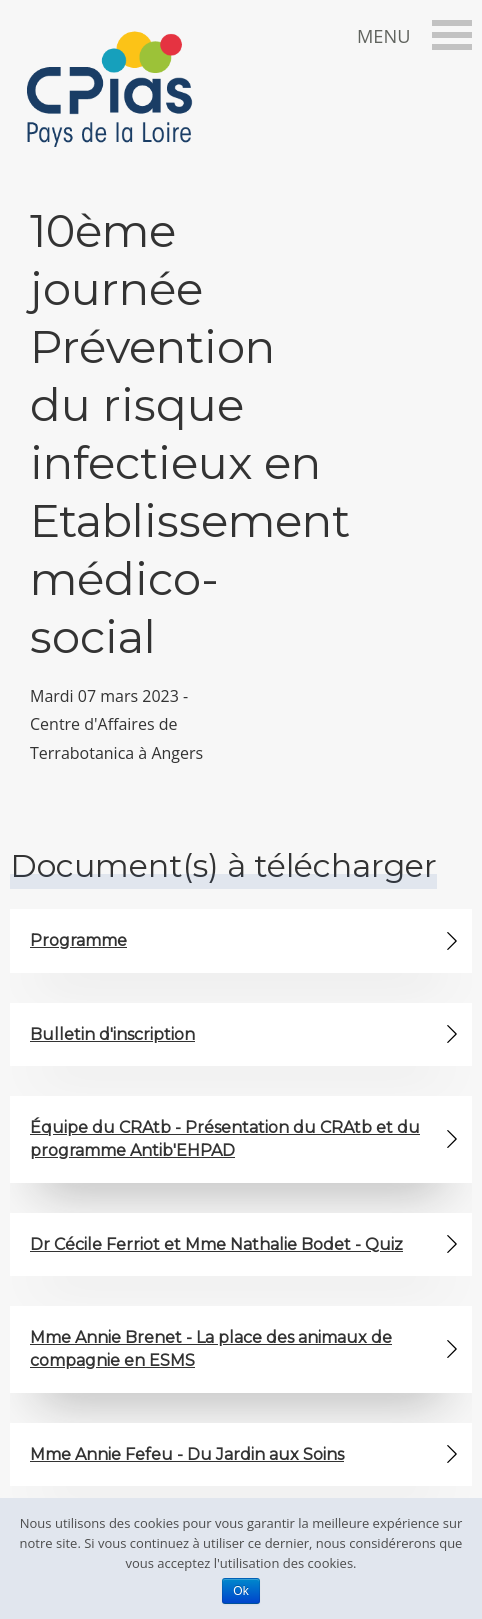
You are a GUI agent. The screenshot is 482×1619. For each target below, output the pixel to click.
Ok (240, 1591)
